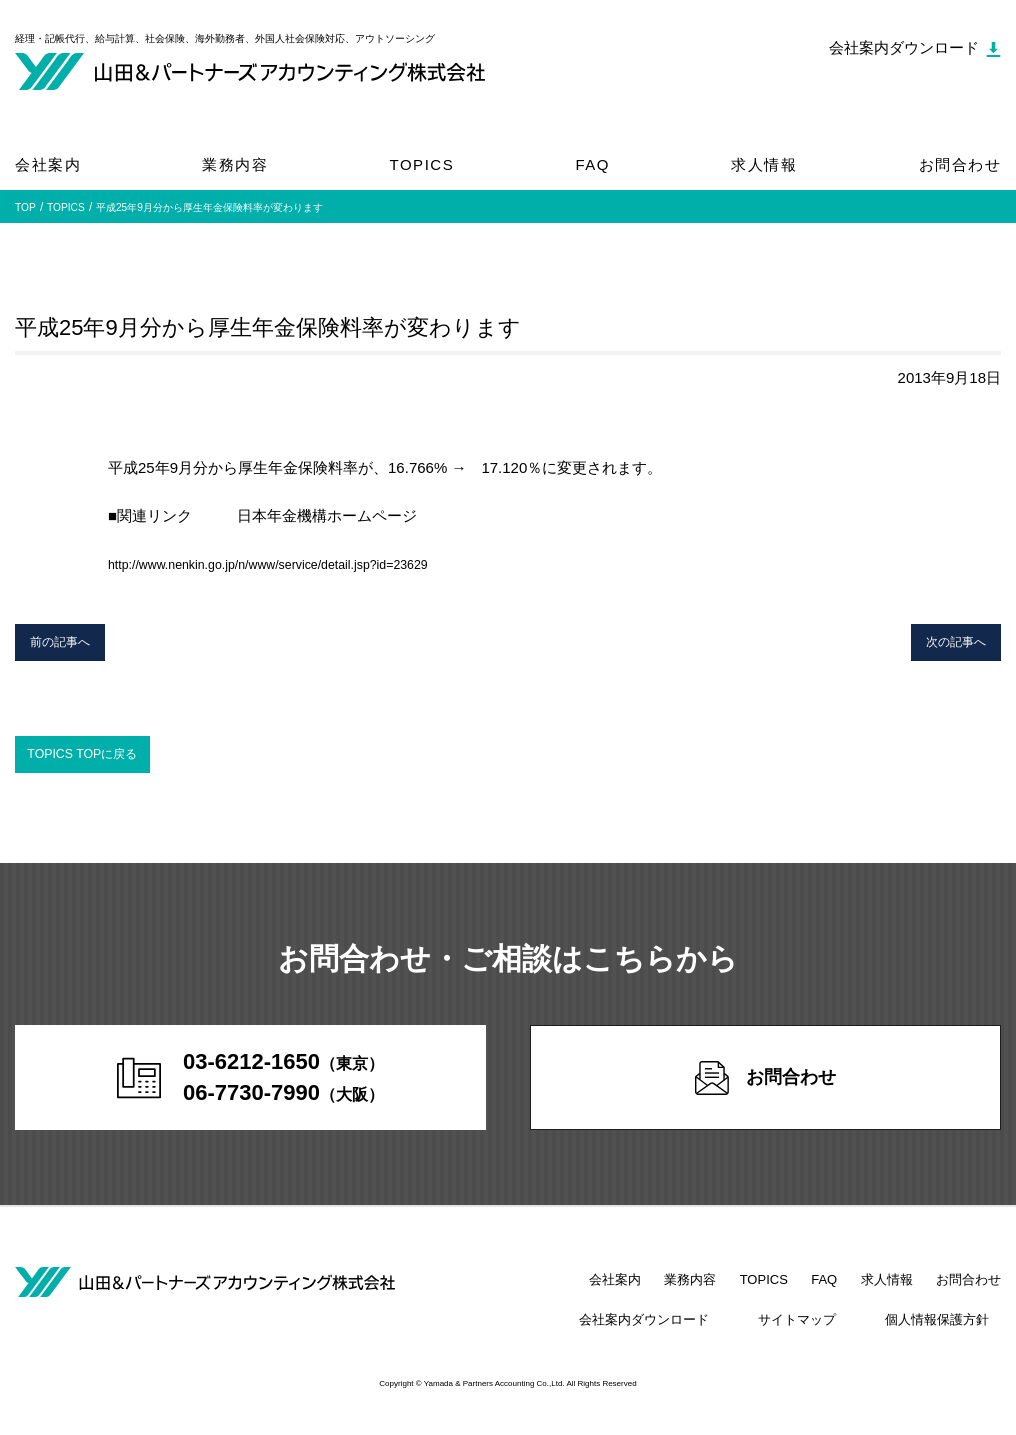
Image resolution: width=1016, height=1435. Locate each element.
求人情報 (764, 164)
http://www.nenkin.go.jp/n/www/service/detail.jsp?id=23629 (302, 563)
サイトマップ (832, 1334)
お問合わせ (960, 164)
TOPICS (422, 164)
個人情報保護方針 (949, 1334)
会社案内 (48, 164)
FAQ (592, 164)
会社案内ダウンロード (702, 1334)
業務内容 (235, 164)
